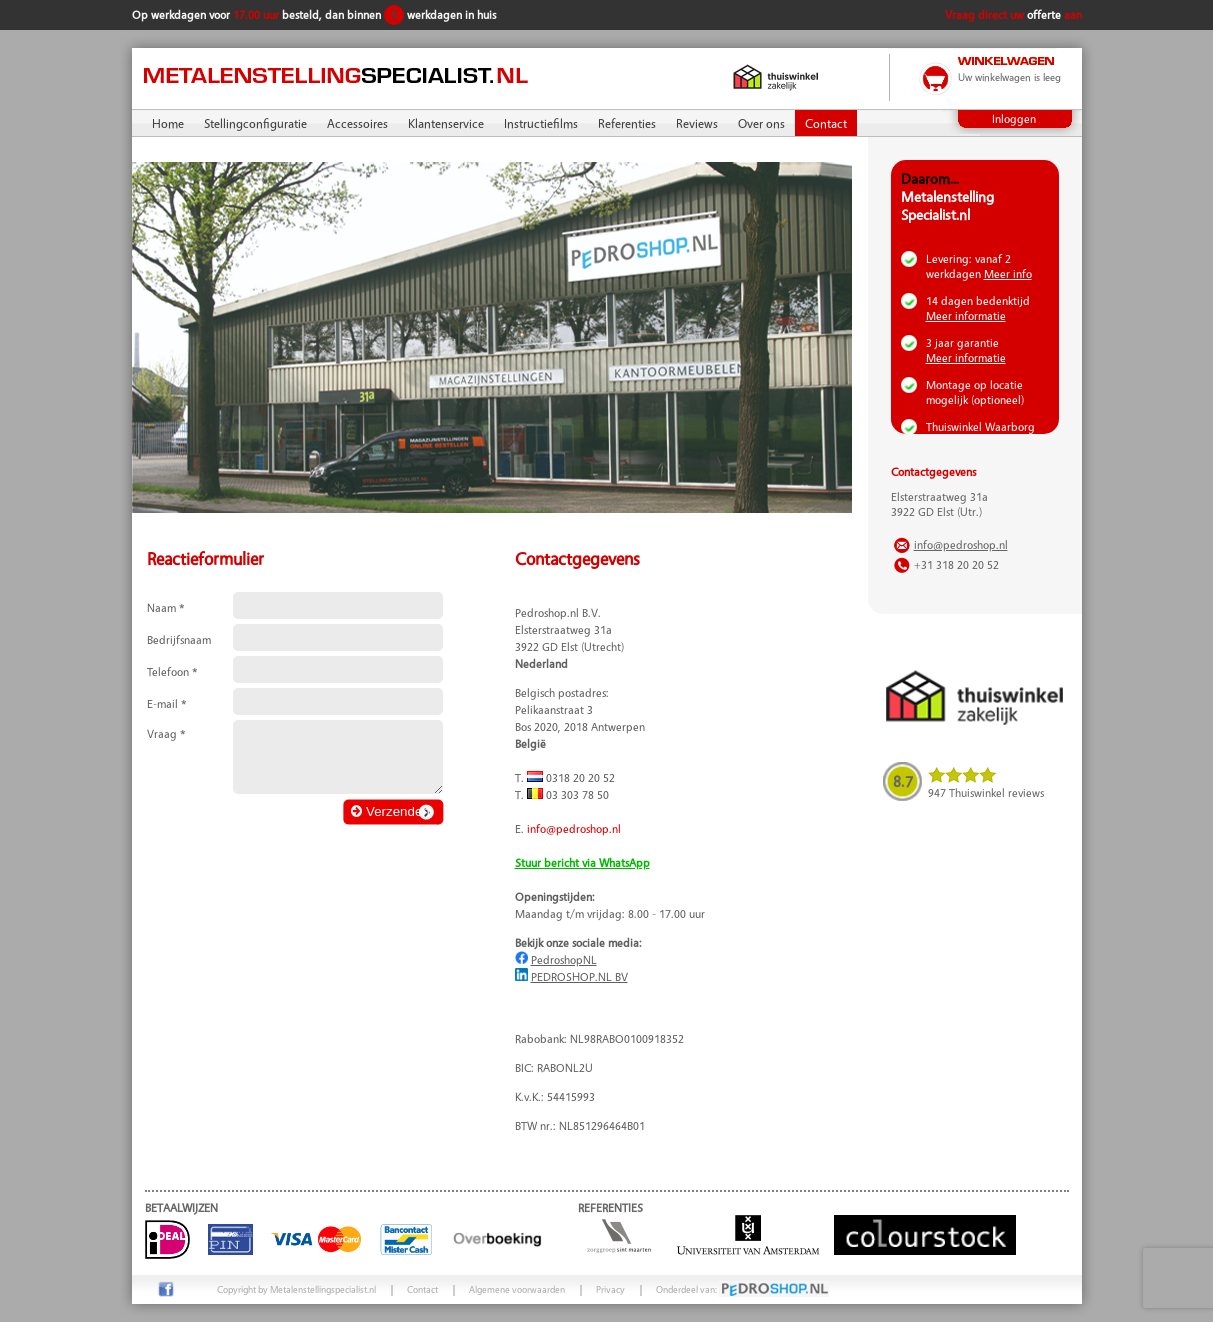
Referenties (627, 123)
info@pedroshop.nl (574, 828)
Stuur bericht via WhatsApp (582, 862)
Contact (826, 123)
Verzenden (390, 811)
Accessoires (357, 123)
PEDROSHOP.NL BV (579, 976)
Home (168, 123)
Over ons (761, 123)
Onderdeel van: (742, 1289)
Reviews (697, 123)
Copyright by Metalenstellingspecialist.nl (296, 1289)
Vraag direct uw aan (1013, 14)
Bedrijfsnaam (179, 639)
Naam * (166, 607)
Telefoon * (172, 671)
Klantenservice (446, 123)
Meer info (1008, 273)
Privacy (610, 1289)
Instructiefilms (541, 123)
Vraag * (166, 733)
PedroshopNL (564, 959)
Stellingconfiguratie (255, 123)
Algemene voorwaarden (517, 1289)
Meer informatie (966, 315)
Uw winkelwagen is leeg (1009, 77)
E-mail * (167, 703)
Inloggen (1014, 118)
